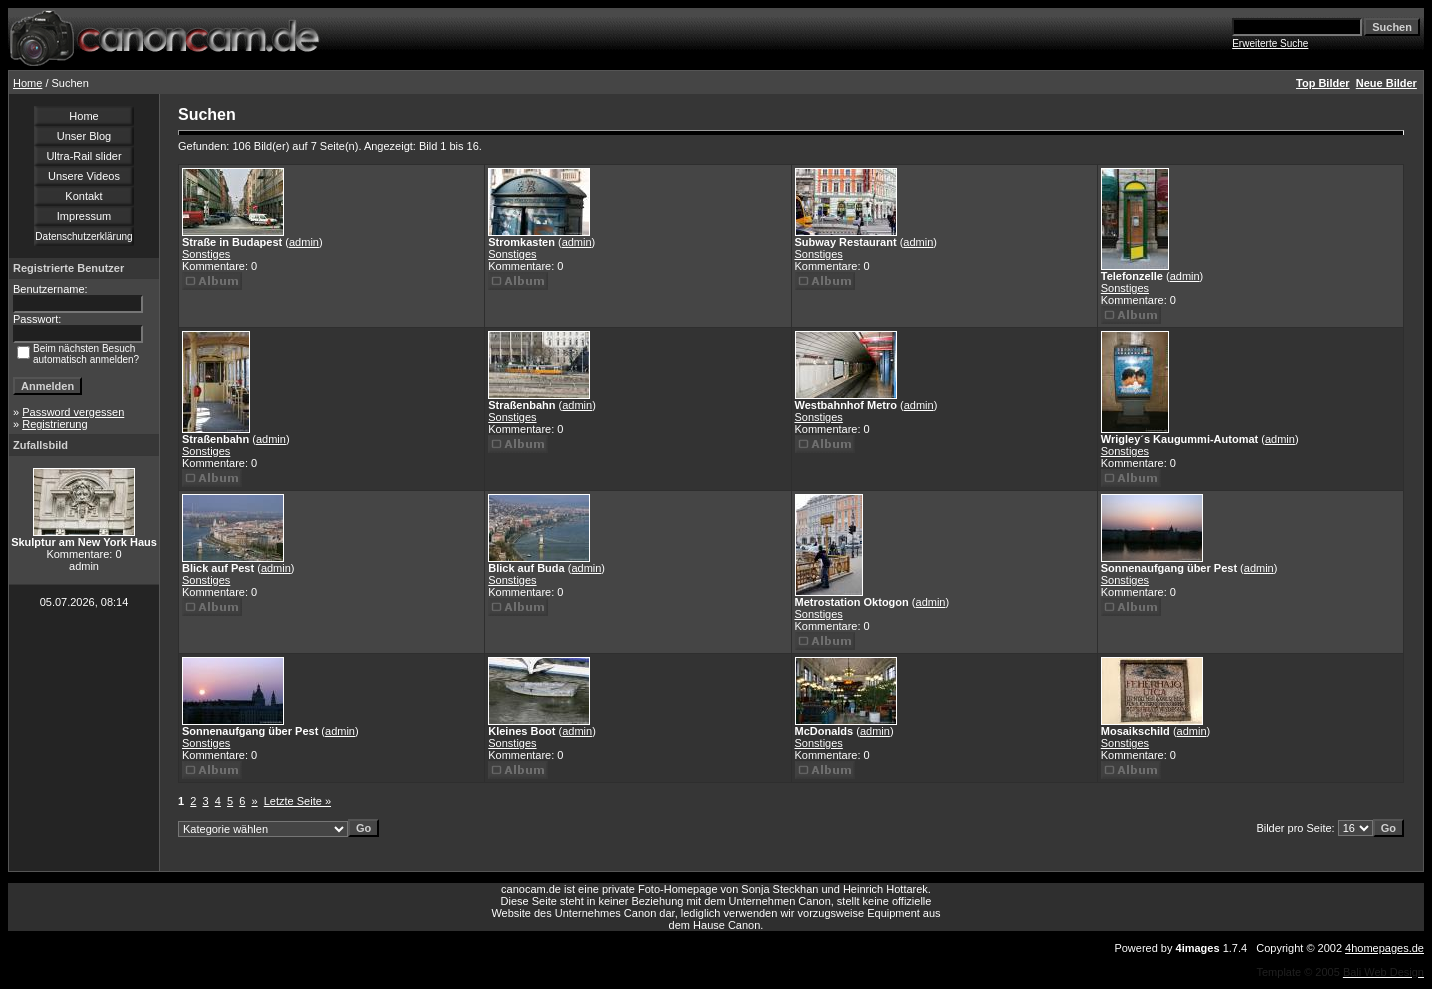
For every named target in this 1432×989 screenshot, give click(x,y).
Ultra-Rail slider (83, 156)
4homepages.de (1384, 948)
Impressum (84, 216)
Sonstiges (206, 254)
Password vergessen (73, 412)
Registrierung (54, 424)
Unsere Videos (84, 176)
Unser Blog (84, 136)
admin (304, 242)
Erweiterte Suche (1270, 43)
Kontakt (83, 196)
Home (27, 83)
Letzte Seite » (297, 801)
